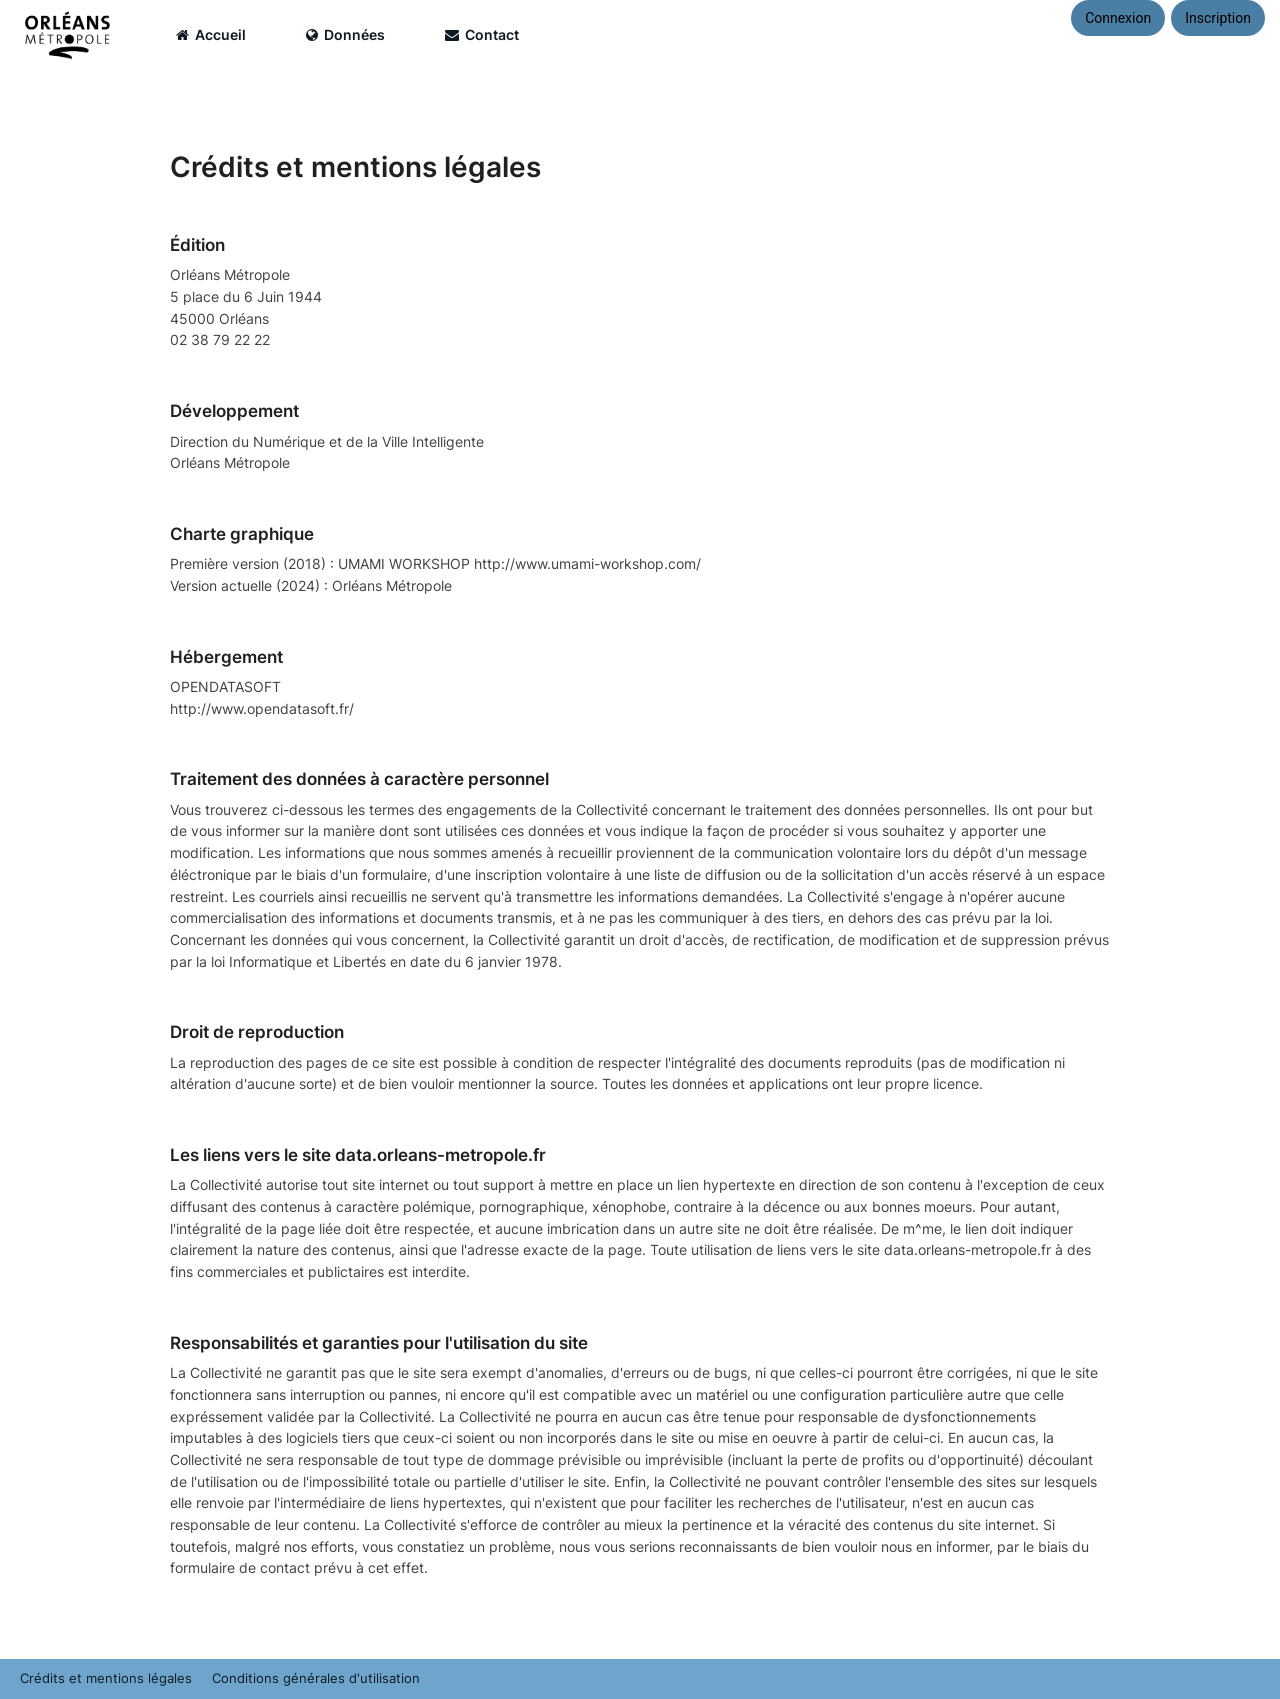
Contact (482, 34)
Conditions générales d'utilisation (316, 1678)
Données (345, 34)
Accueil (211, 34)
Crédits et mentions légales (106, 1678)
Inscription (1218, 18)
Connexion (1118, 18)
